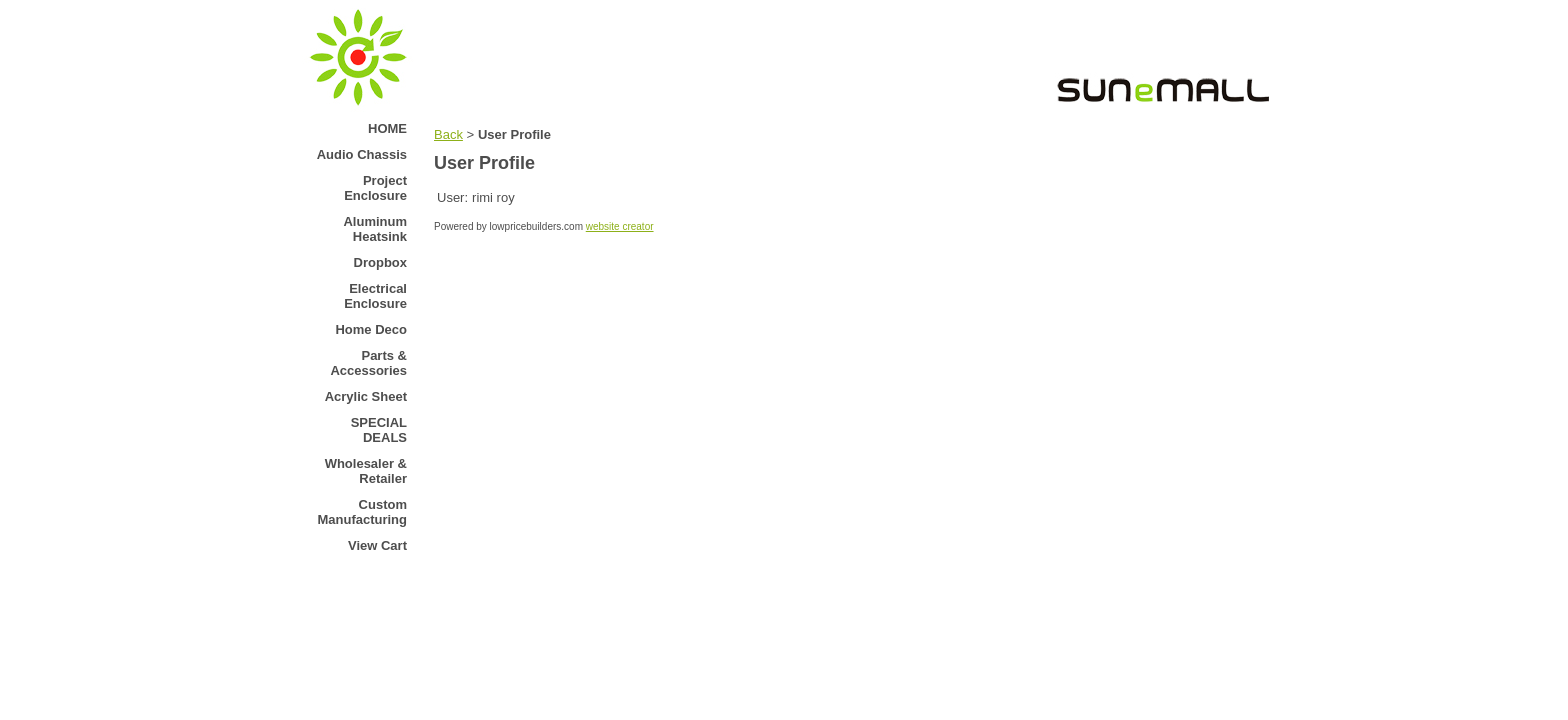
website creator (620, 226)
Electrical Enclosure (375, 296)
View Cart (377, 545)
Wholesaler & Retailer (366, 471)
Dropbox (380, 262)
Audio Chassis (362, 154)
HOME (387, 128)
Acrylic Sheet (366, 396)
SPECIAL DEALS (379, 430)
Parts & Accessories (368, 363)
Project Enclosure (375, 188)
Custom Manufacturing (362, 512)
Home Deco (371, 329)
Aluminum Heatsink (375, 229)
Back (448, 134)
